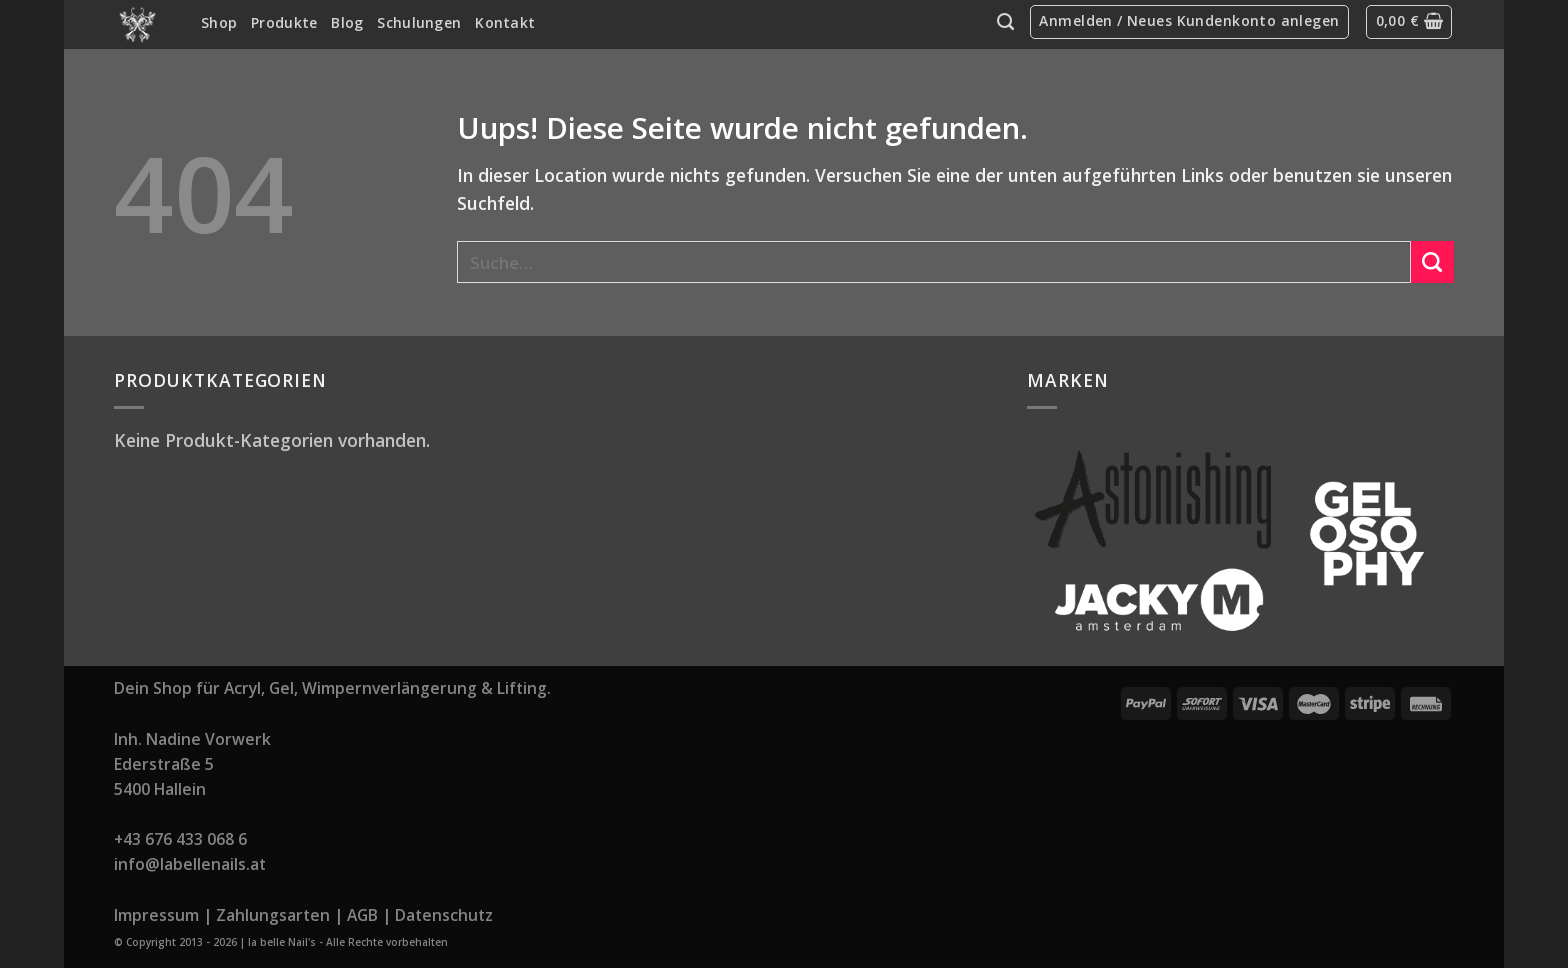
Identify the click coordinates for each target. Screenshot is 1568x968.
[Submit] (1432, 262)
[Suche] (1005, 22)
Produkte (284, 22)
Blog (347, 22)
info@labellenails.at (190, 864)
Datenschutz (444, 915)
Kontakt (505, 22)
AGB (362, 915)
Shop (219, 22)
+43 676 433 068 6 (180, 839)
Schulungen (419, 22)
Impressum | (163, 915)
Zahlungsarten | (279, 915)
